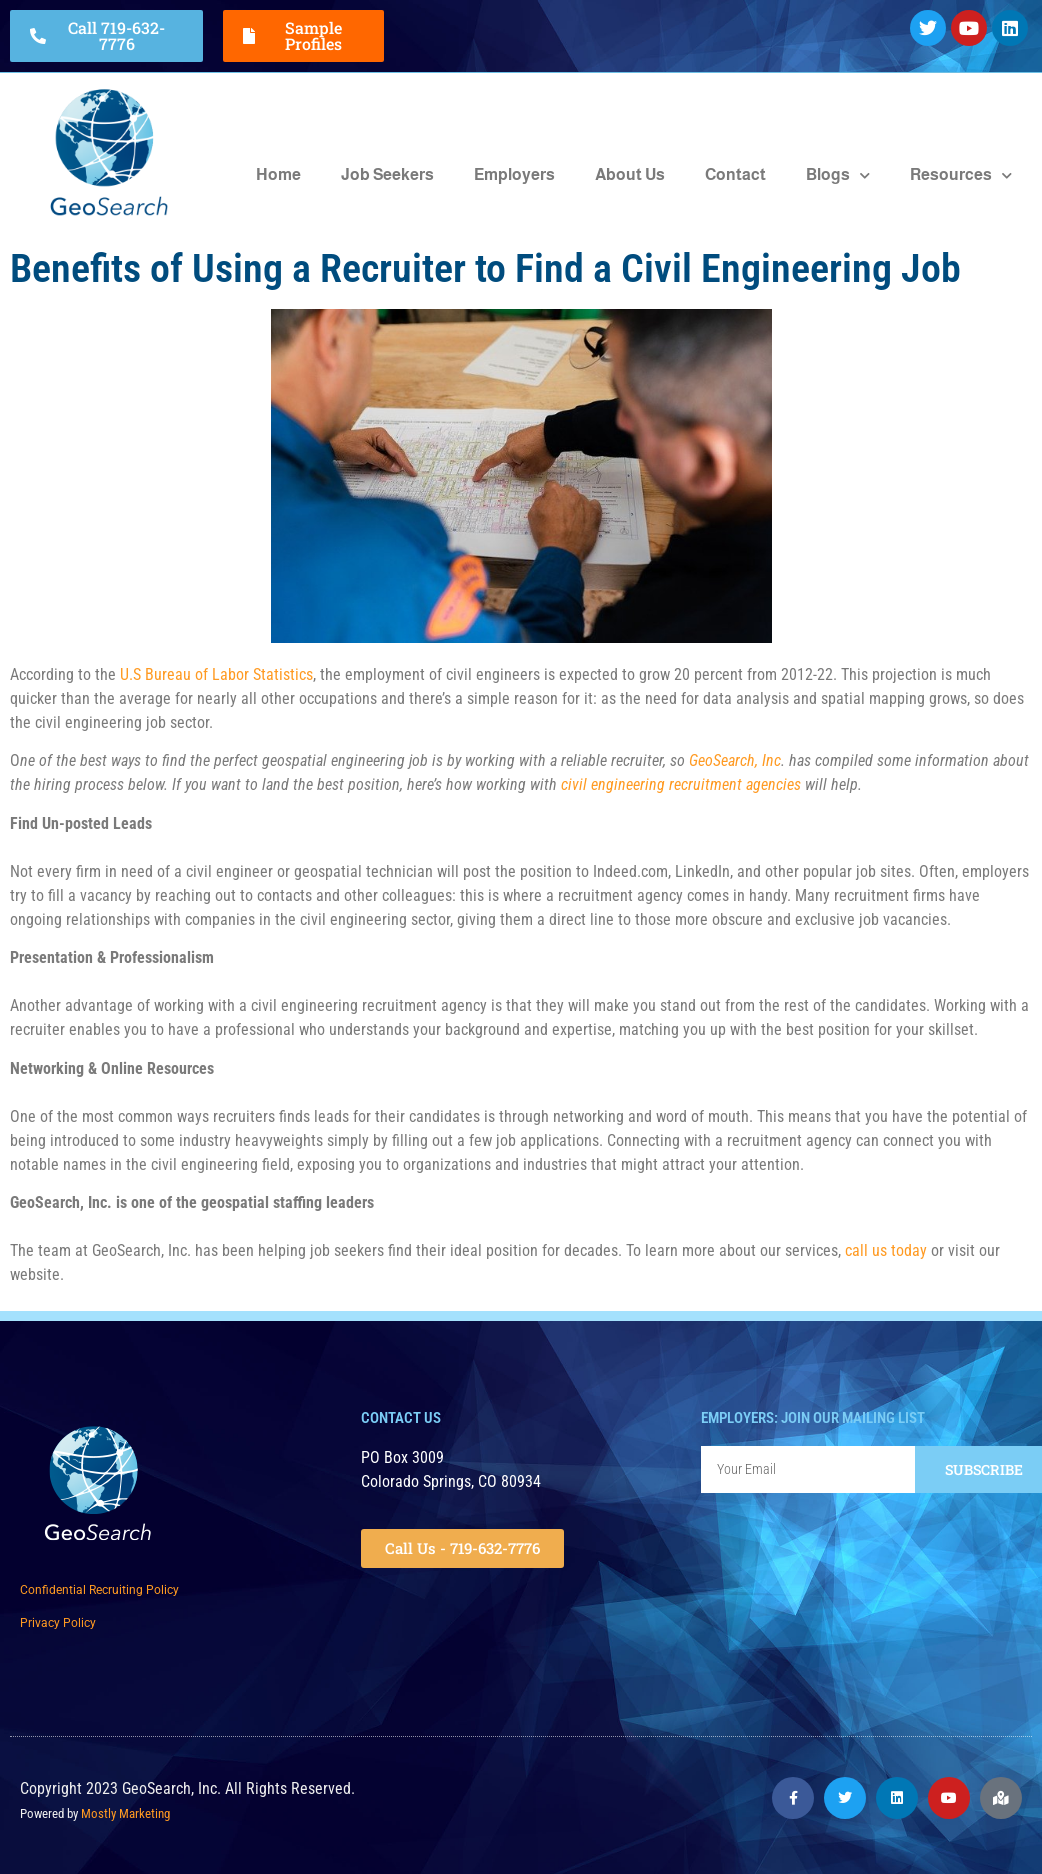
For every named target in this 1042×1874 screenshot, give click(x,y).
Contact (735, 174)
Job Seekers (387, 174)
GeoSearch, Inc (735, 760)
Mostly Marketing (125, 1813)
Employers (514, 174)
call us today (886, 1250)
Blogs (838, 175)
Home (278, 174)
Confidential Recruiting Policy (99, 1590)
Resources (961, 175)
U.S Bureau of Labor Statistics (216, 674)
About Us (630, 174)
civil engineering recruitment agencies (681, 784)
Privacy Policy (58, 1623)
